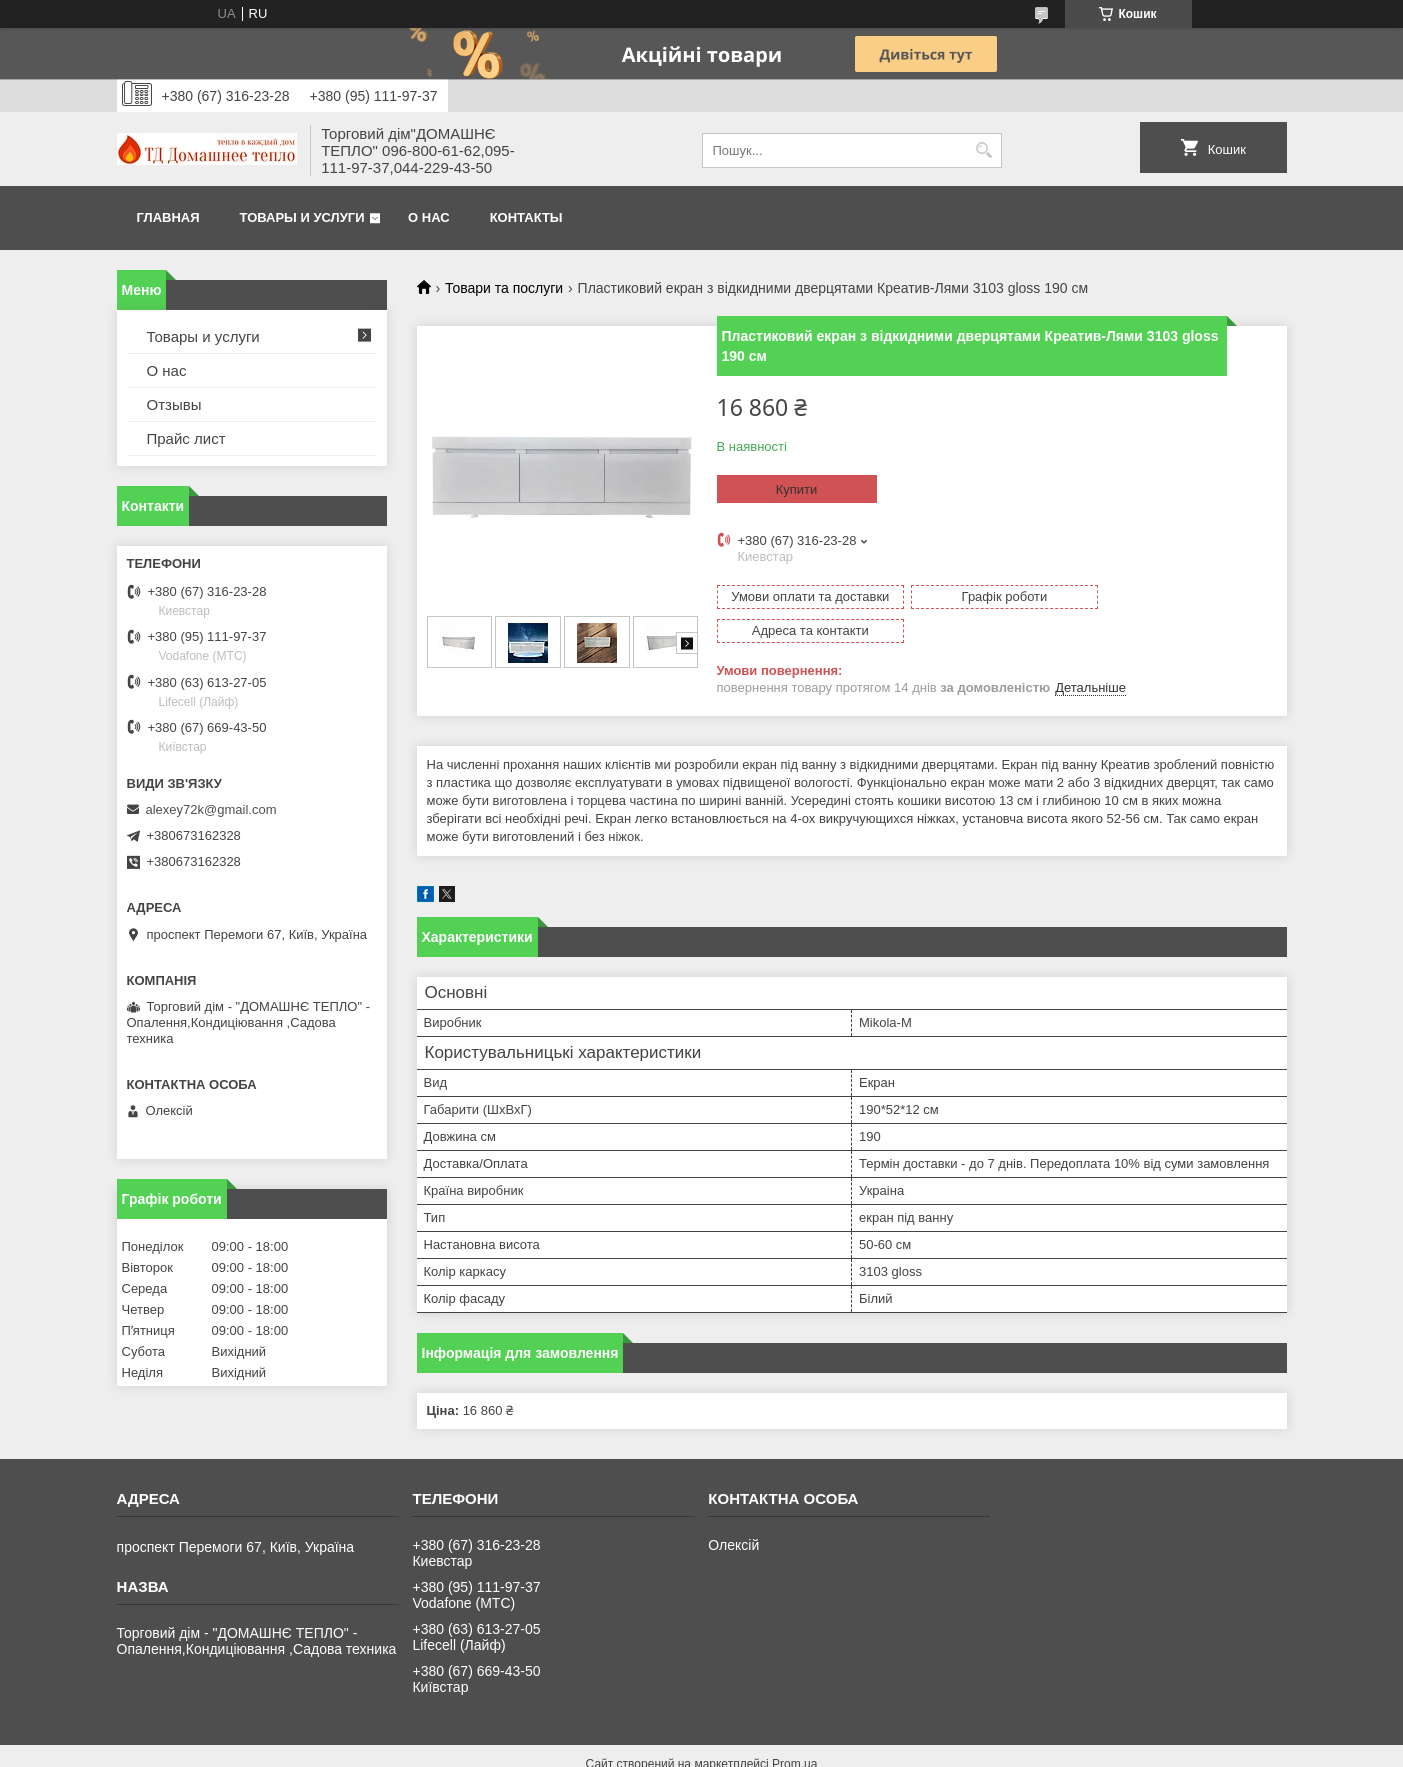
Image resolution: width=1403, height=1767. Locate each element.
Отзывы (174, 404)
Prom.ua (794, 1730)
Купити (797, 489)
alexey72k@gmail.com (211, 809)
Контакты (526, 217)
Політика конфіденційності (1007, 1748)
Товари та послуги (504, 288)
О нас (429, 217)
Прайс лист (186, 438)
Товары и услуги (302, 217)
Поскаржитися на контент (852, 1748)
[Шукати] (984, 150)
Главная (168, 217)
